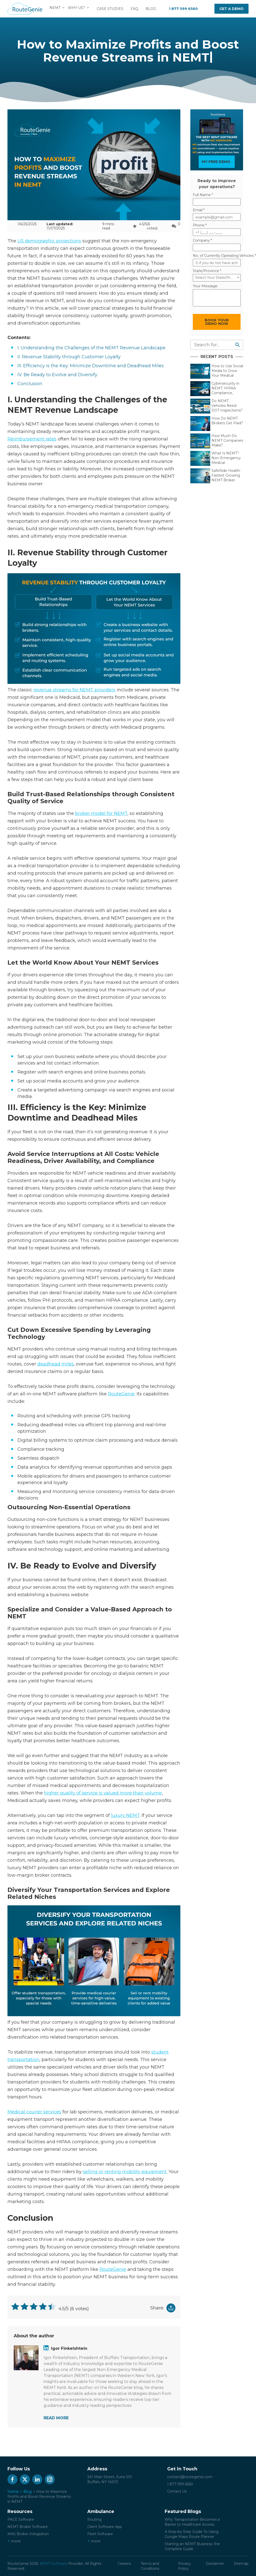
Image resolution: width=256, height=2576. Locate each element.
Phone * (200, 225)
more (16, 2541)
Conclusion (29, 383)
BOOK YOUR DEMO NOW (216, 322)
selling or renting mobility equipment (125, 2171)
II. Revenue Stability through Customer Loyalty (69, 356)
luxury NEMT (125, 1815)
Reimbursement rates (31, 439)
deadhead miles (55, 1364)
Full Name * (203, 195)
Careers (124, 2563)
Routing (94, 2519)
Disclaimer (215, 2563)
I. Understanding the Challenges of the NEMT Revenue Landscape (91, 348)
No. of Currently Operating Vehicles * (217, 256)
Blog (153, 8)
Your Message (205, 286)
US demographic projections (49, 241)
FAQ (136, 8)
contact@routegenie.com (189, 2477)
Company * (202, 240)
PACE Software (20, 2519)
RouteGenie (121, 1394)
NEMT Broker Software (27, 2526)
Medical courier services (34, 2112)
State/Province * (207, 271)
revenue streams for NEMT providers (74, 690)
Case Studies (112, 8)
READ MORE (56, 2418)
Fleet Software (100, 2534)
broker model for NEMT (101, 813)
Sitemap (241, 2563)
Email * (199, 210)
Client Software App (104, 2526)
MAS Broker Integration (28, 2534)
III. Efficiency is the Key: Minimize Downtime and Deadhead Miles (90, 365)
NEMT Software (53, 2563)
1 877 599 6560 (183, 8)
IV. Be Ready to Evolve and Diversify (57, 374)
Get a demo (231, 8)
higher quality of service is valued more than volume (103, 1793)
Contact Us (177, 2491)
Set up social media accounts (50, 1081)
